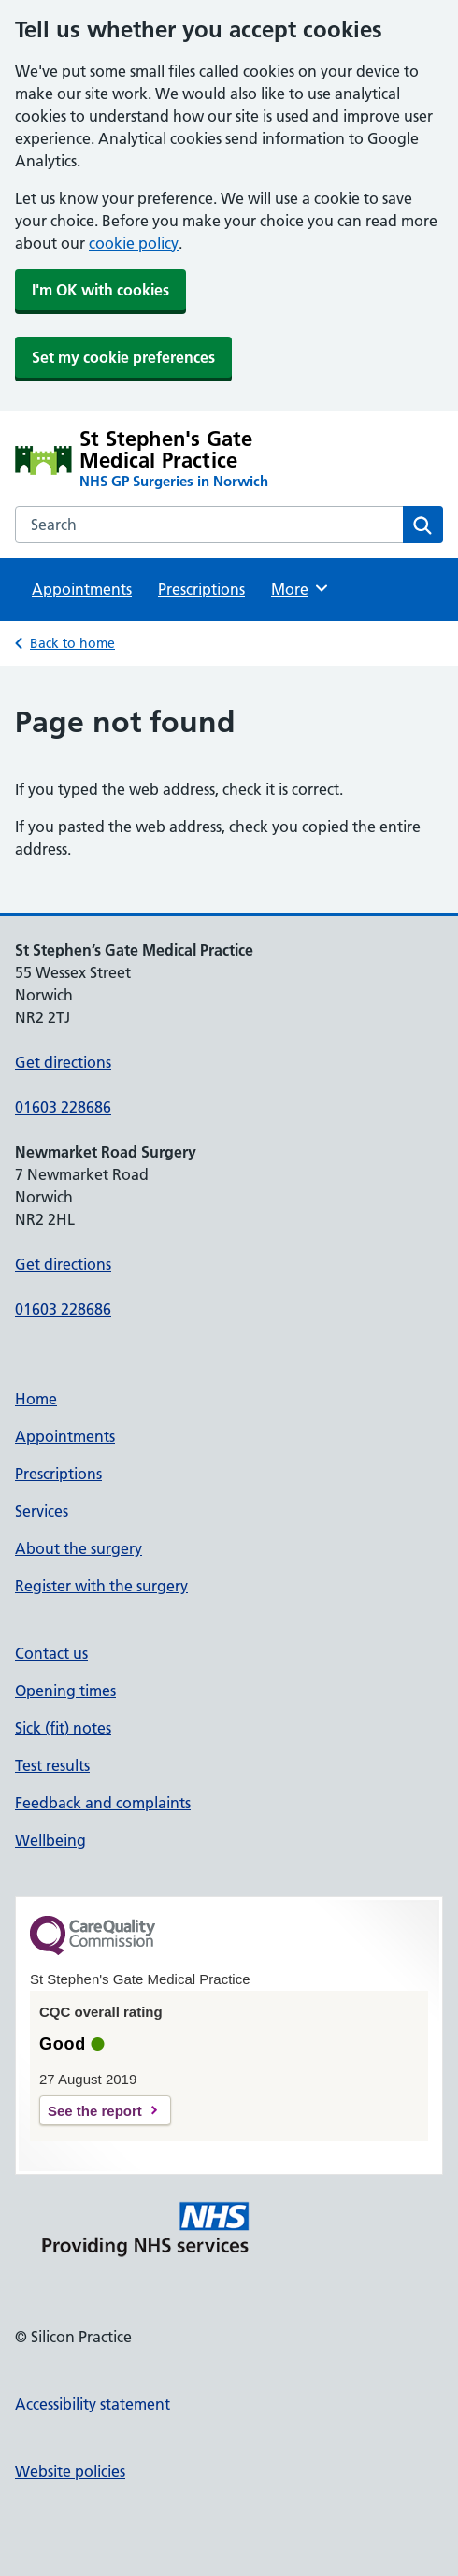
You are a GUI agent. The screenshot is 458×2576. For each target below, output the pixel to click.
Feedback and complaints (103, 1802)
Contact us (51, 1653)
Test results (52, 1765)
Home (36, 1398)
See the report (95, 2111)
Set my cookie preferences (123, 357)
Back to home (72, 643)
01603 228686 (63, 1107)
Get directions (63, 1062)
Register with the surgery (101, 1585)
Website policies (70, 2471)
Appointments (82, 589)
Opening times (65, 1690)
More (300, 588)
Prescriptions (201, 589)
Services (41, 1511)
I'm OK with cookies (100, 290)
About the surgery (78, 1548)
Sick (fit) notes (63, 1728)
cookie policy (134, 243)
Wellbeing (50, 1840)
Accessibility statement (92, 2404)
